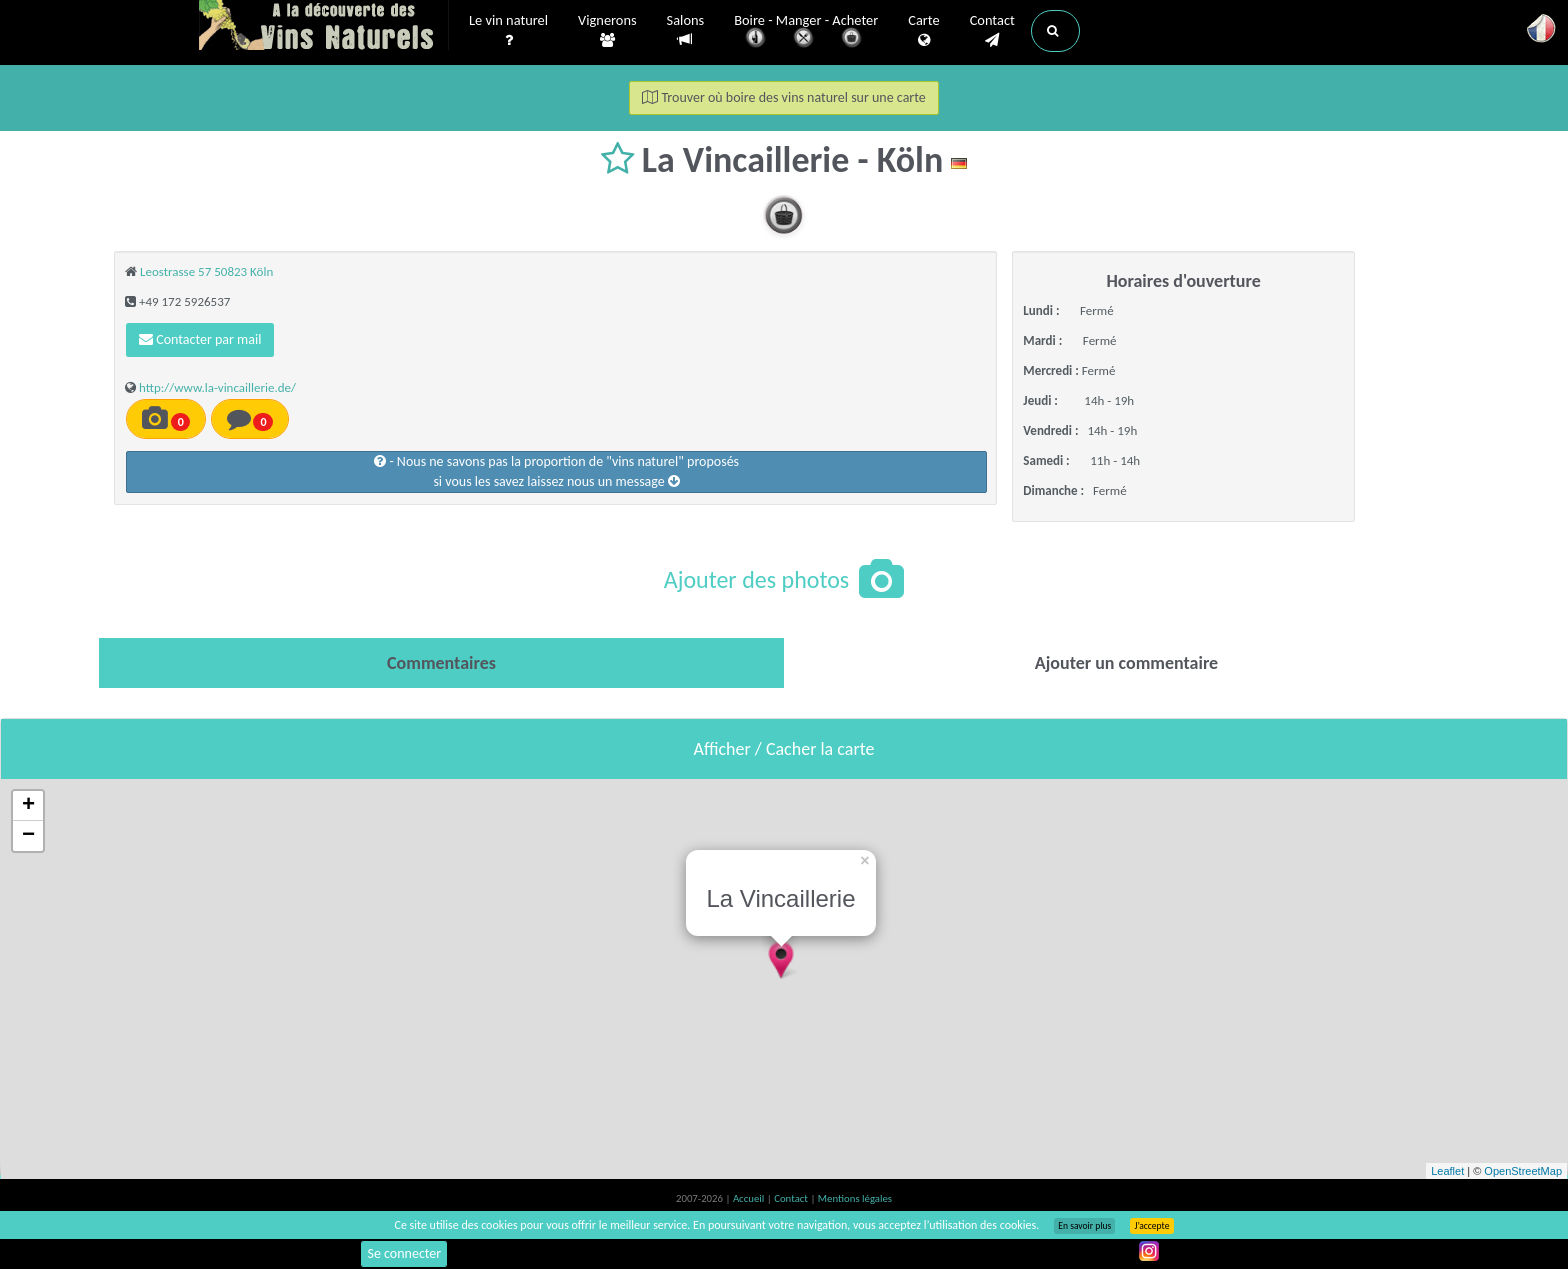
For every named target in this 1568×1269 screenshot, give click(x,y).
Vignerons (607, 31)
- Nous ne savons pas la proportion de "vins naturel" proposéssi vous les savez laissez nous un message (556, 471)
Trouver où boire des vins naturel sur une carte (784, 97)
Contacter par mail (200, 339)
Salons (686, 30)
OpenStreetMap (1523, 1171)
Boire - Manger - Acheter (806, 32)
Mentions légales (855, 1198)
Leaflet (1447, 1171)
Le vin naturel (508, 31)
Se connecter (404, 1253)
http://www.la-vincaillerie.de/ (217, 387)
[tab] (441, 663)
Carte (923, 31)
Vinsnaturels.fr (324, 27)
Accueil (750, 1198)
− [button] (28, 836)
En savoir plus (1084, 1226)
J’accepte (1151, 1226)
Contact (992, 31)
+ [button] (28, 806)
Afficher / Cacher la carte (784, 749)
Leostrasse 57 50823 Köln (206, 271)
